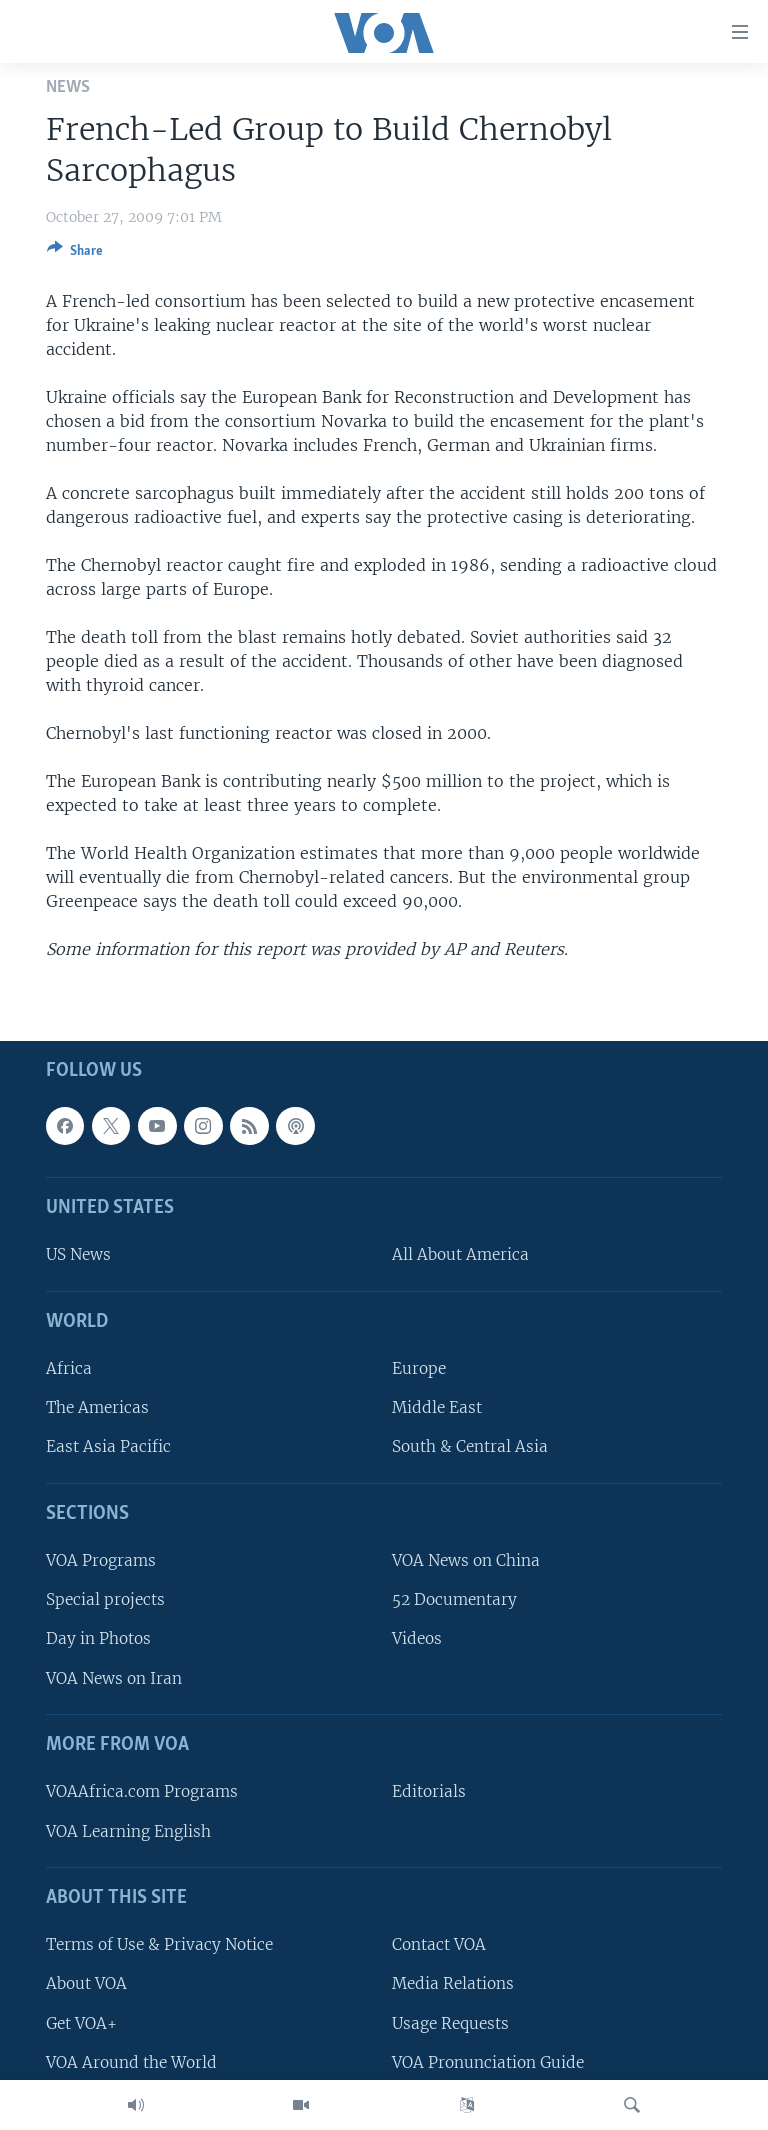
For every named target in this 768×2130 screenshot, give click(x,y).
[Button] (75, 254)
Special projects (105, 1600)
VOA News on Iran (114, 1678)
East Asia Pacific (108, 1447)
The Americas (97, 1408)
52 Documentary (454, 1600)
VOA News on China (466, 1560)
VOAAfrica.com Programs (142, 1792)
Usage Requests (450, 2023)
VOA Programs (101, 1560)
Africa (69, 1368)
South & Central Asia (470, 1447)
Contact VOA (439, 1944)
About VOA (86, 1984)
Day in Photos (98, 1639)
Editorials (429, 1792)
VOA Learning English (128, 1831)
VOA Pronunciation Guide (488, 2062)
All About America (460, 1255)
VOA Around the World (131, 2062)
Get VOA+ (81, 2023)
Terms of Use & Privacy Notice (159, 1944)
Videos (417, 1639)
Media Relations (453, 1984)
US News (78, 1255)
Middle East (437, 1408)
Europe (419, 1368)
